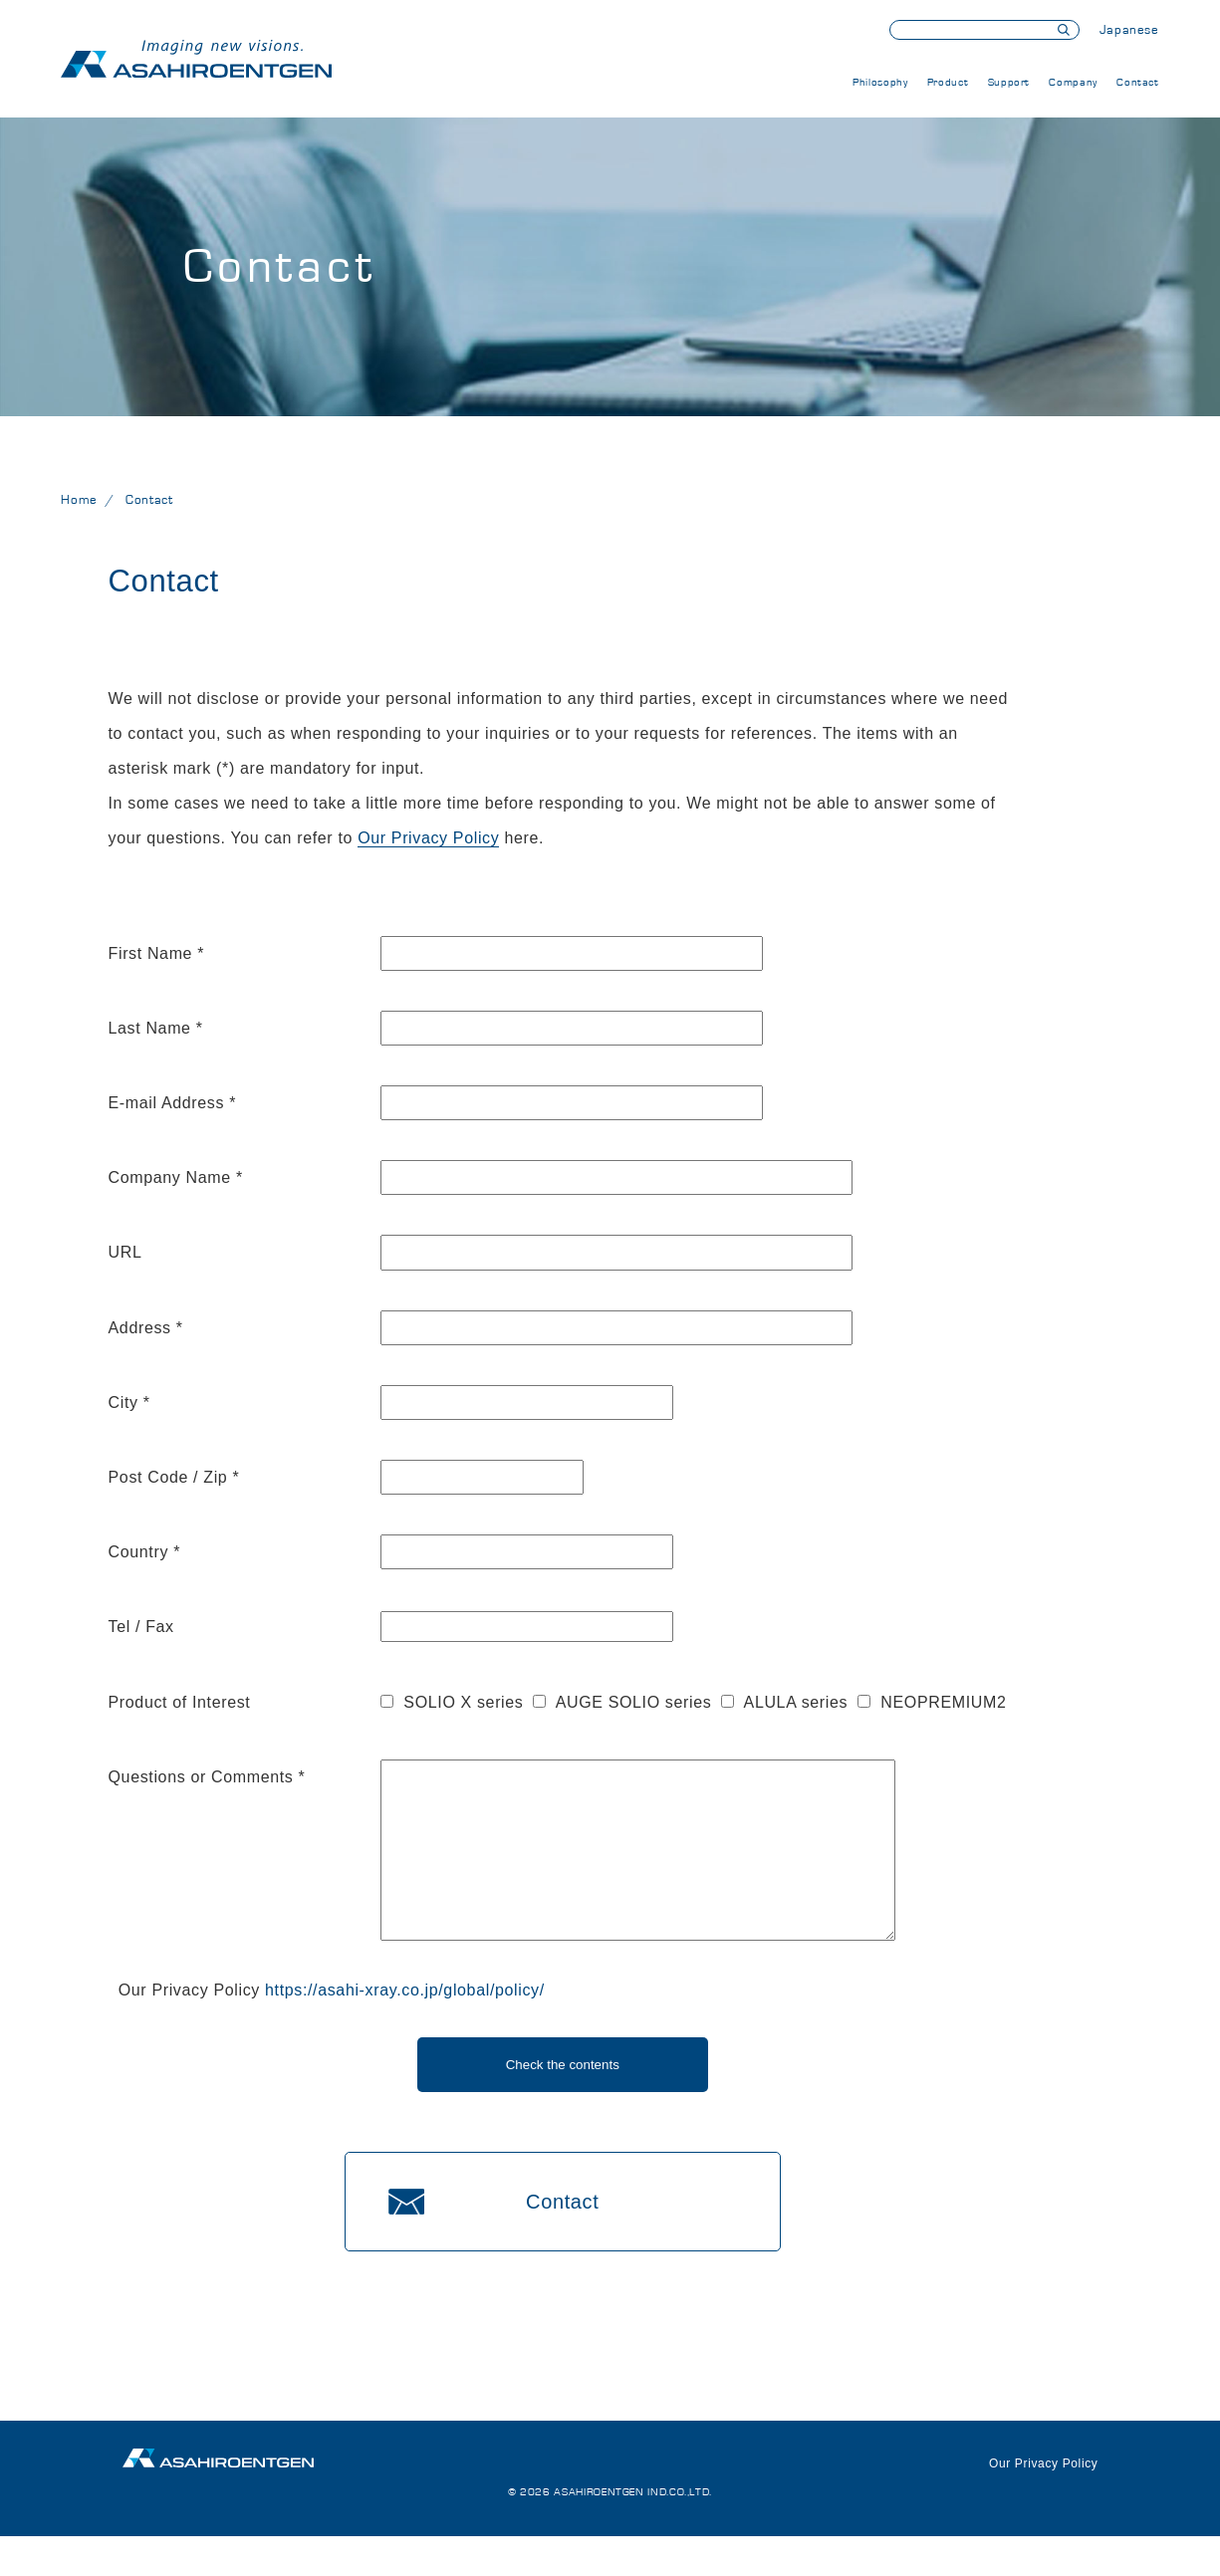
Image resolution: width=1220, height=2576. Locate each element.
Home (79, 500)
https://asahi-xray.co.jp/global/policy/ (405, 2029)
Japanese (1129, 30)
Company (1073, 82)
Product (947, 82)
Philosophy (880, 82)
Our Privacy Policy (428, 837)
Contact (1137, 82)
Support (1009, 82)
